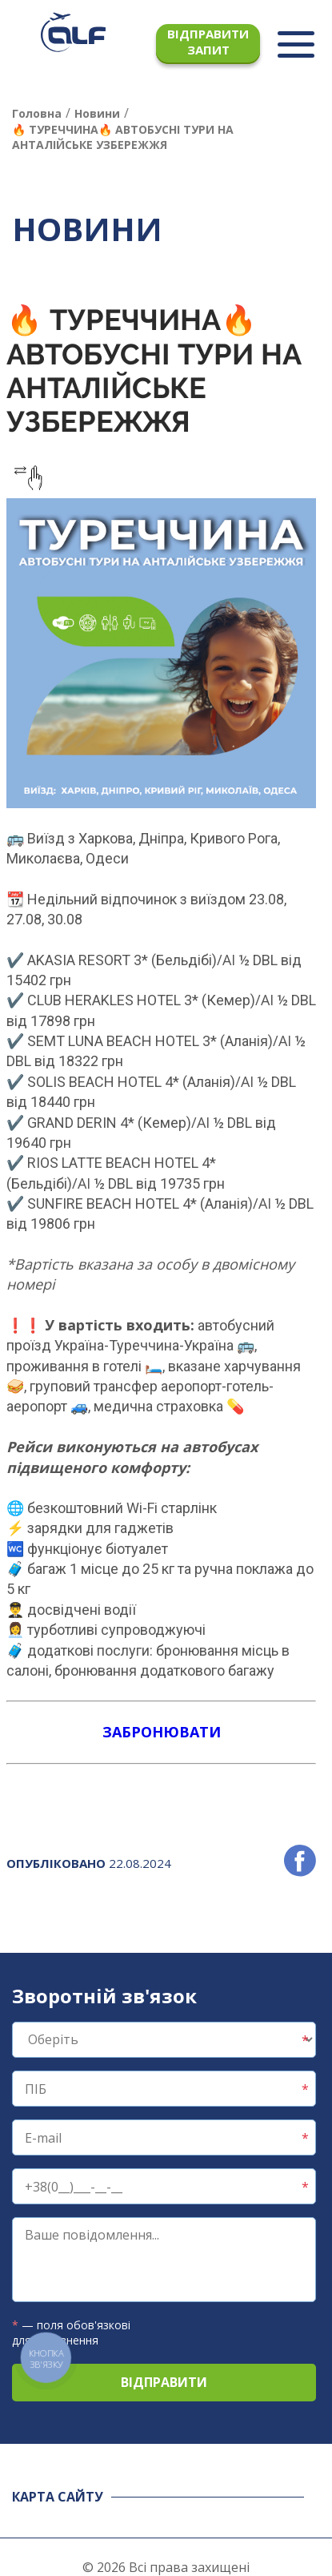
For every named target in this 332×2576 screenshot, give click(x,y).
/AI (226, 959)
